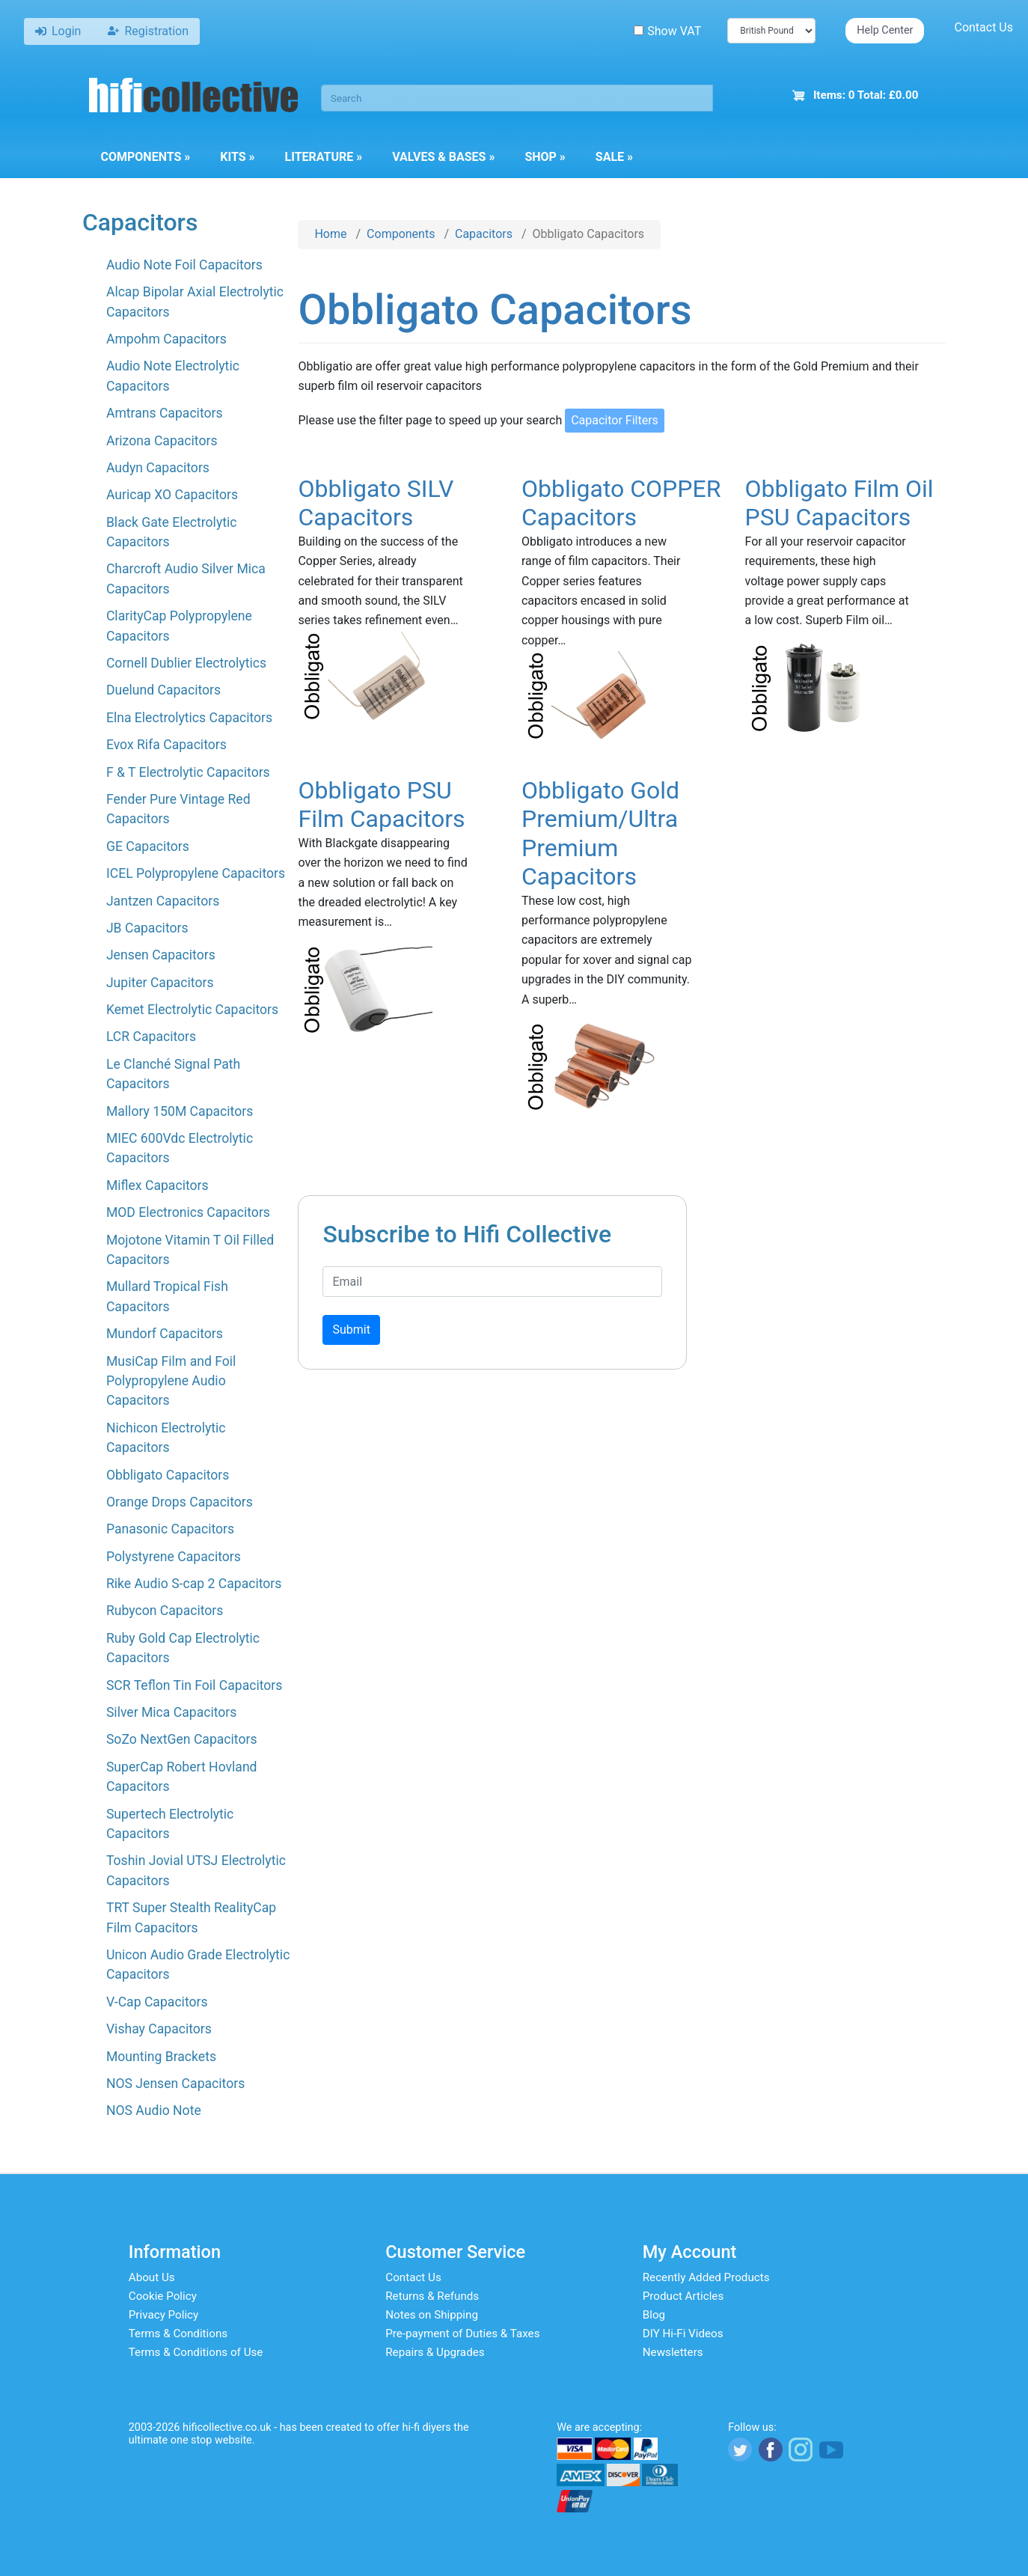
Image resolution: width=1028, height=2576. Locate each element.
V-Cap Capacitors (157, 2001)
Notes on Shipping (431, 2315)
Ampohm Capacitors (166, 339)
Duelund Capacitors (163, 690)
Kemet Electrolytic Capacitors (192, 1009)
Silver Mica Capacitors (171, 1712)
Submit (351, 1329)
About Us (152, 2277)
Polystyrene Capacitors (173, 1556)
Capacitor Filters (614, 420)
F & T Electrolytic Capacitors (188, 772)
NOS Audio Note (153, 2110)
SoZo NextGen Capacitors (181, 1739)
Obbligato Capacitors (167, 1475)
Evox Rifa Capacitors (166, 744)
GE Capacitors (147, 846)
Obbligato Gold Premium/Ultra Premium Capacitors (600, 833)
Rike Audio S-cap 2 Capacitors (193, 1583)
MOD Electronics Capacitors (188, 1212)
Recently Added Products (706, 2277)
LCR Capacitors (151, 1036)
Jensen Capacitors (160, 954)
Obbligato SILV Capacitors (375, 502)
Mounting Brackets (161, 2056)
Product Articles (683, 2296)
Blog (654, 2315)
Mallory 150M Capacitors (179, 1111)
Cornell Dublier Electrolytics (186, 663)
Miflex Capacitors (157, 1185)
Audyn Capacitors (157, 467)
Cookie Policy (163, 2296)
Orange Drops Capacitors (179, 1502)
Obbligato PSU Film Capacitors (381, 804)
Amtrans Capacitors (164, 413)
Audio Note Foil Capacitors (184, 264)
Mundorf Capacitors (164, 1333)
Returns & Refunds (432, 2296)
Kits (237, 157)
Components (146, 157)
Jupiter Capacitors (160, 982)
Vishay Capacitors (159, 2028)
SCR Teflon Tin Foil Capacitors (194, 1685)
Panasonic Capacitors (170, 1529)
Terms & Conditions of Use (196, 2352)
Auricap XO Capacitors (172, 494)
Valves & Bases (443, 157)
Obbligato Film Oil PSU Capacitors (839, 502)
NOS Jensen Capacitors (175, 2083)
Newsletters (673, 2352)
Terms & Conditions (178, 2333)
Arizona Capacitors (162, 440)
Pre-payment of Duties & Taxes (462, 2333)
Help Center (885, 30)
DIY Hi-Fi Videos (683, 2333)
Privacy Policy (164, 2315)
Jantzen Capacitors (162, 901)
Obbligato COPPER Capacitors (620, 502)
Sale (614, 157)
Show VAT (667, 31)
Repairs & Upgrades (434, 2352)
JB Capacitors (147, 928)
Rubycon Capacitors (164, 1610)
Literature (324, 157)
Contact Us (983, 27)
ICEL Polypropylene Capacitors (195, 873)
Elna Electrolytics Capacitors (189, 717)
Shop (544, 157)
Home (330, 234)
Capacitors (484, 234)
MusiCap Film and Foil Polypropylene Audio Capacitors (171, 1381)
